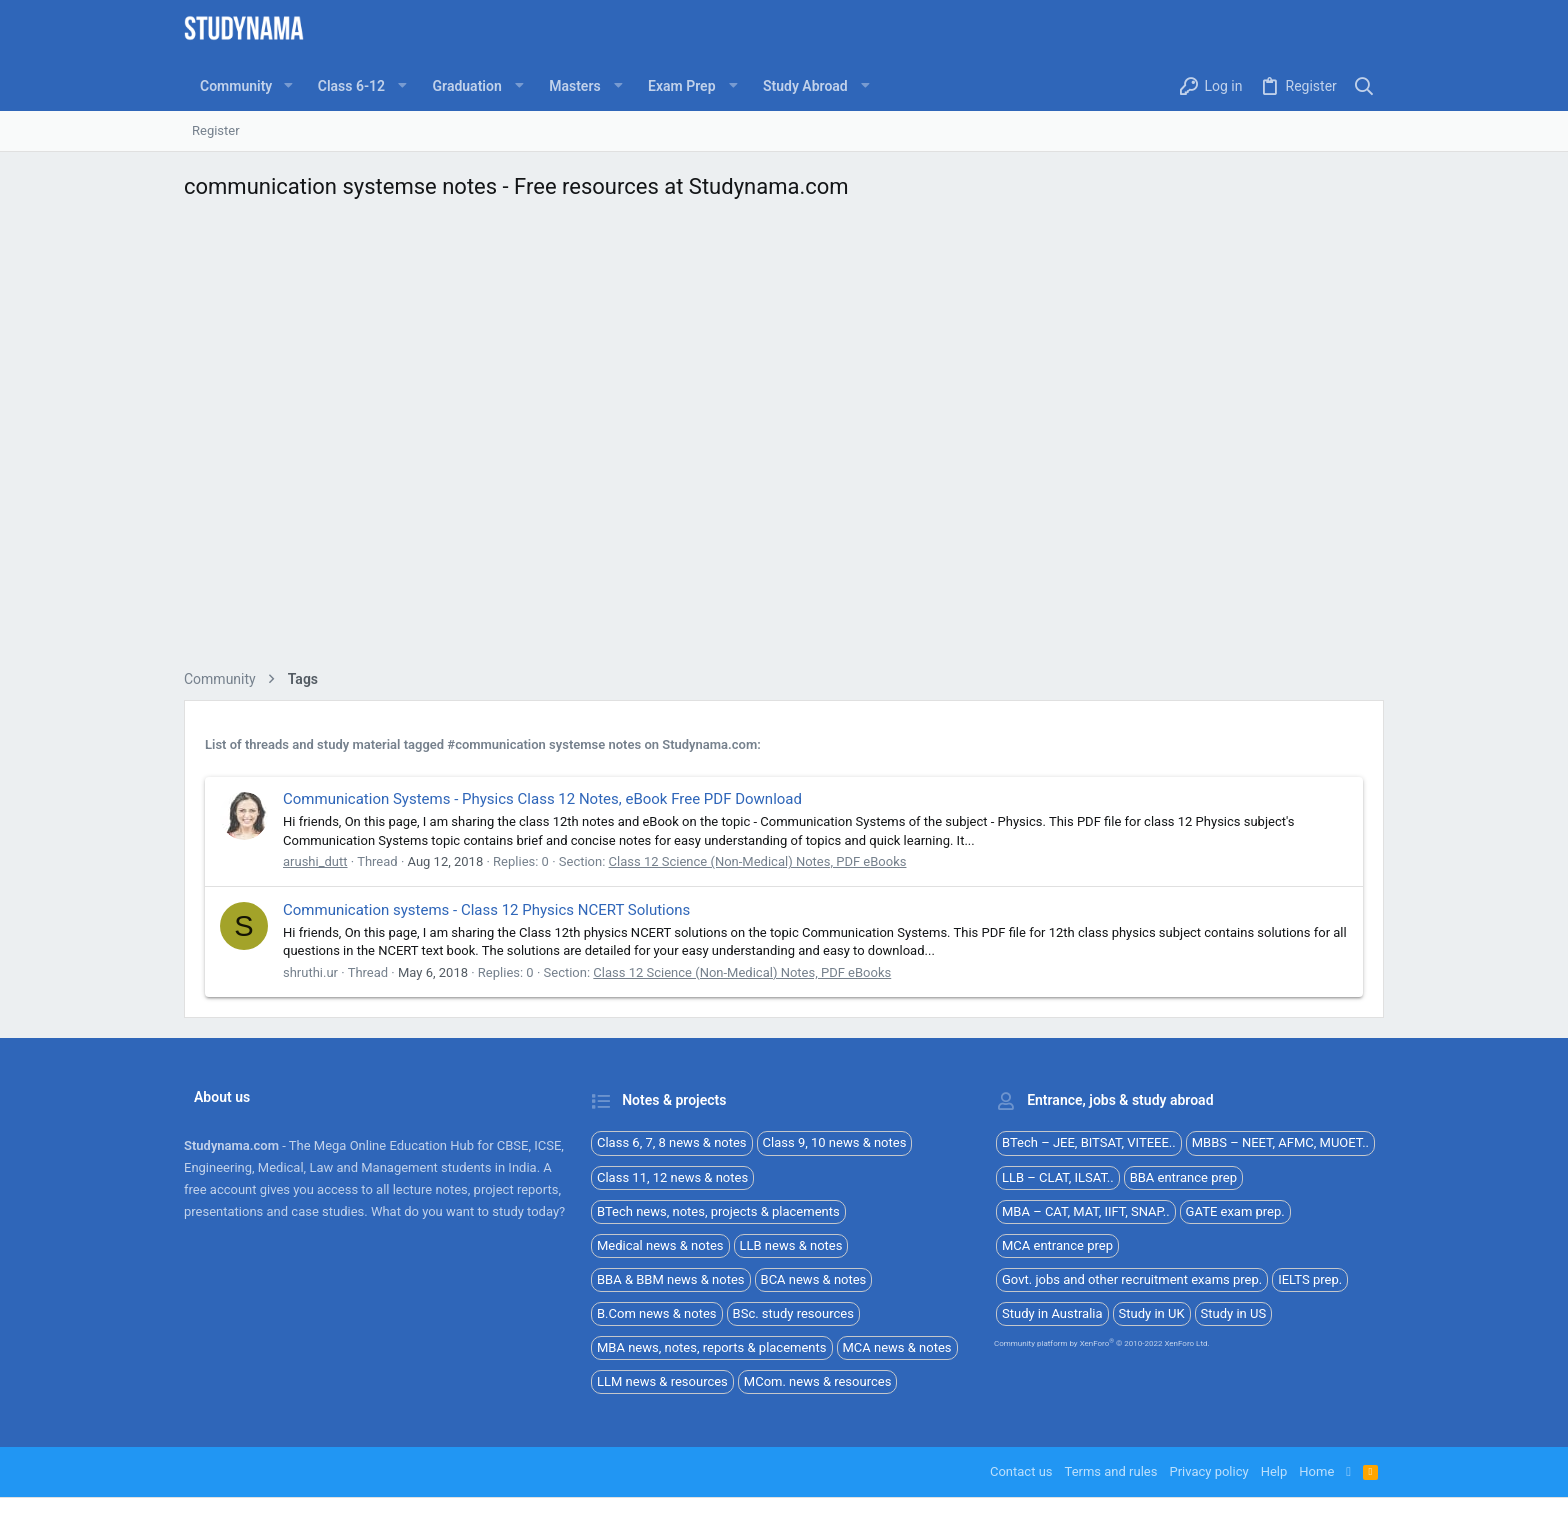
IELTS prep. (1310, 1279)
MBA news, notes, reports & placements (712, 1347)
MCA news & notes (897, 1347)
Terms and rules (1111, 1471)
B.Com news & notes (657, 1313)
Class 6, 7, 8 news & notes (672, 1142)
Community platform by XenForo (1102, 1343)
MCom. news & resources (818, 1381)
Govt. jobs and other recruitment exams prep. (1132, 1279)
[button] (287, 86)
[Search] (1364, 86)
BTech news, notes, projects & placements (718, 1211)
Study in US (1234, 1313)
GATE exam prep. (1235, 1211)
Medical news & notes (660, 1245)
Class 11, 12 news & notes (672, 1177)
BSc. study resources (793, 1313)
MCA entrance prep (1057, 1245)
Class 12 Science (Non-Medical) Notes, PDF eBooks (758, 861)
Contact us (1021, 1471)
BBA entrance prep (1183, 1177)
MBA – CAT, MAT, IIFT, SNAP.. (1086, 1211)
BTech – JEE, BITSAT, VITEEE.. (1089, 1142)
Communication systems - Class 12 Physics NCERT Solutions (486, 910)
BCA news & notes (814, 1279)
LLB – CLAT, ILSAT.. (1058, 1177)
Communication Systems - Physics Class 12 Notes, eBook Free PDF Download (542, 799)
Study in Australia (1052, 1313)
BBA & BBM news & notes (671, 1279)
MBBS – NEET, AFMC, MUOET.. (1280, 1142)
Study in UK (1152, 1313)
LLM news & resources (662, 1381)
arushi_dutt (315, 861)
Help (1274, 1471)
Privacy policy (1208, 1471)
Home (1316, 1471)
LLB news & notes (791, 1245)
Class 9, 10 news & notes (835, 1142)
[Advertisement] (784, 440)
